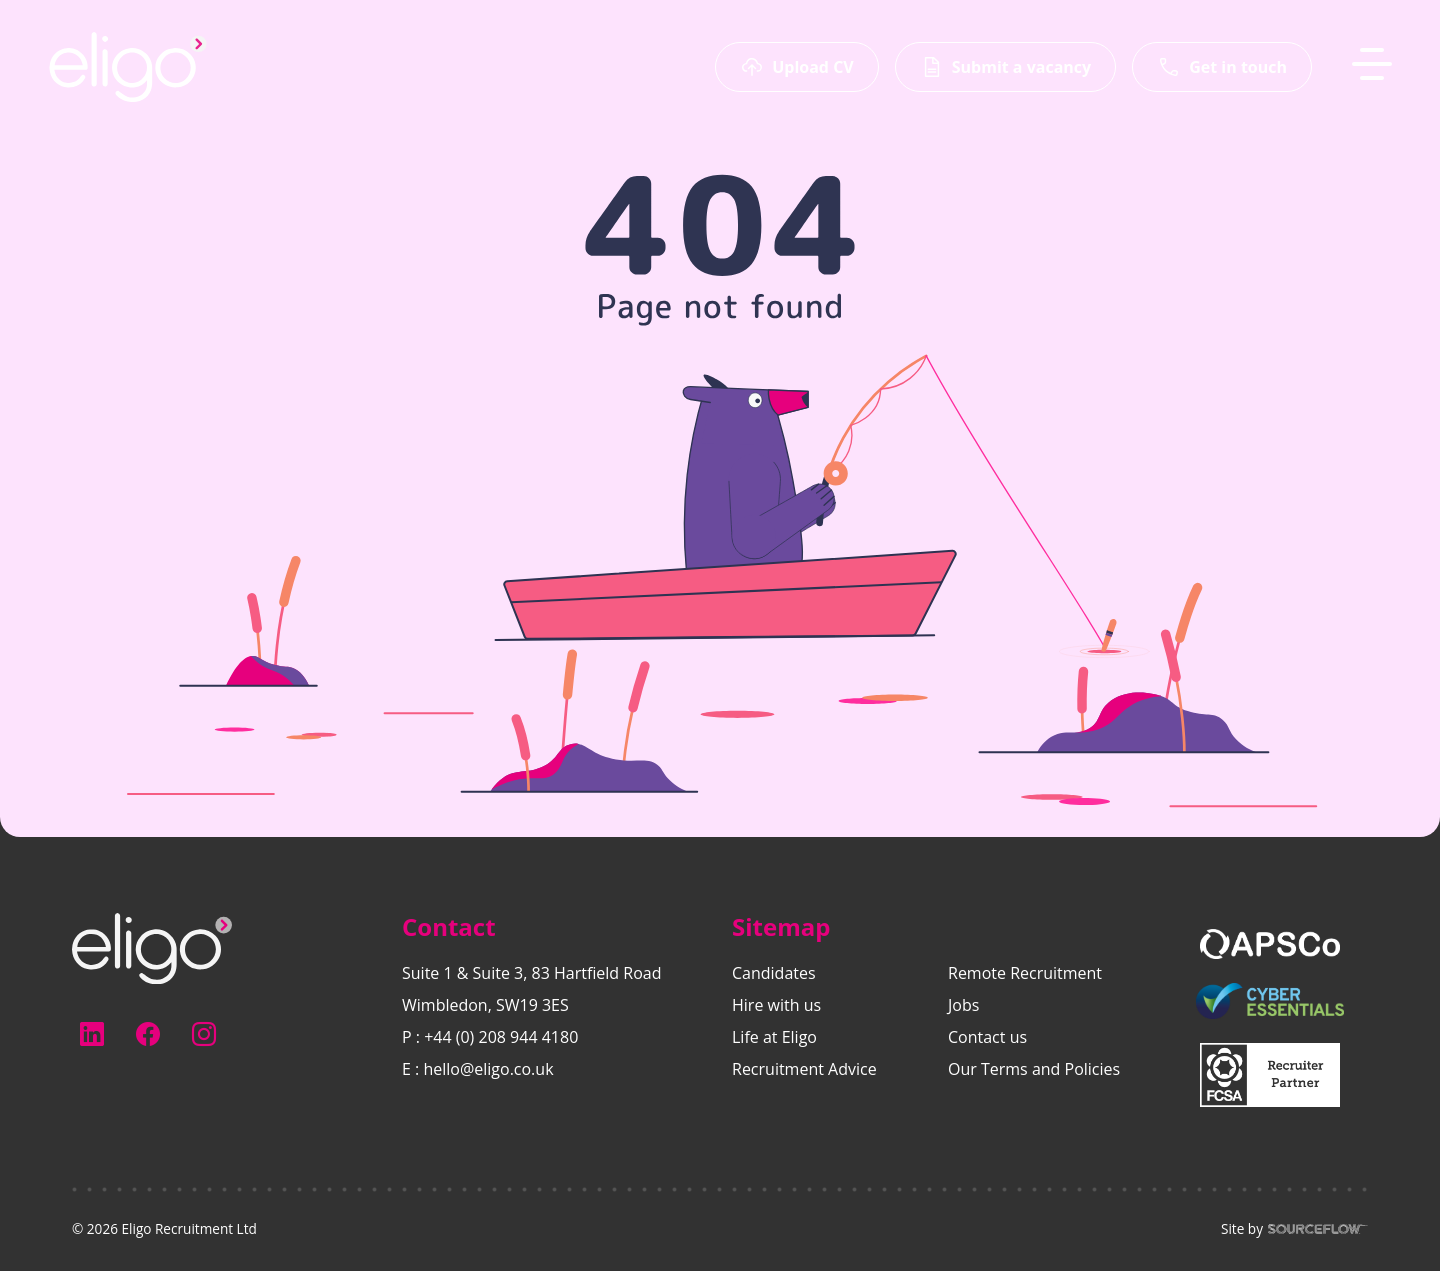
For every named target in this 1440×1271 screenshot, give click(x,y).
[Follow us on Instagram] (204, 1034)
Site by (1294, 1229)
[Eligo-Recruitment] (128, 67)
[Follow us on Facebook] (148, 1034)
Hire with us (776, 1005)
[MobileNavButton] (1372, 64)
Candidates (774, 973)
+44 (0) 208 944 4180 (501, 1037)
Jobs (963, 1005)
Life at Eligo (774, 1037)
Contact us (987, 1037)
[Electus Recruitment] (152, 947)
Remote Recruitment (1025, 973)
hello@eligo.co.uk (488, 1069)
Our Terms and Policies (1034, 1069)
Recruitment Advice (804, 1069)
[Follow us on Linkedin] (92, 1034)
